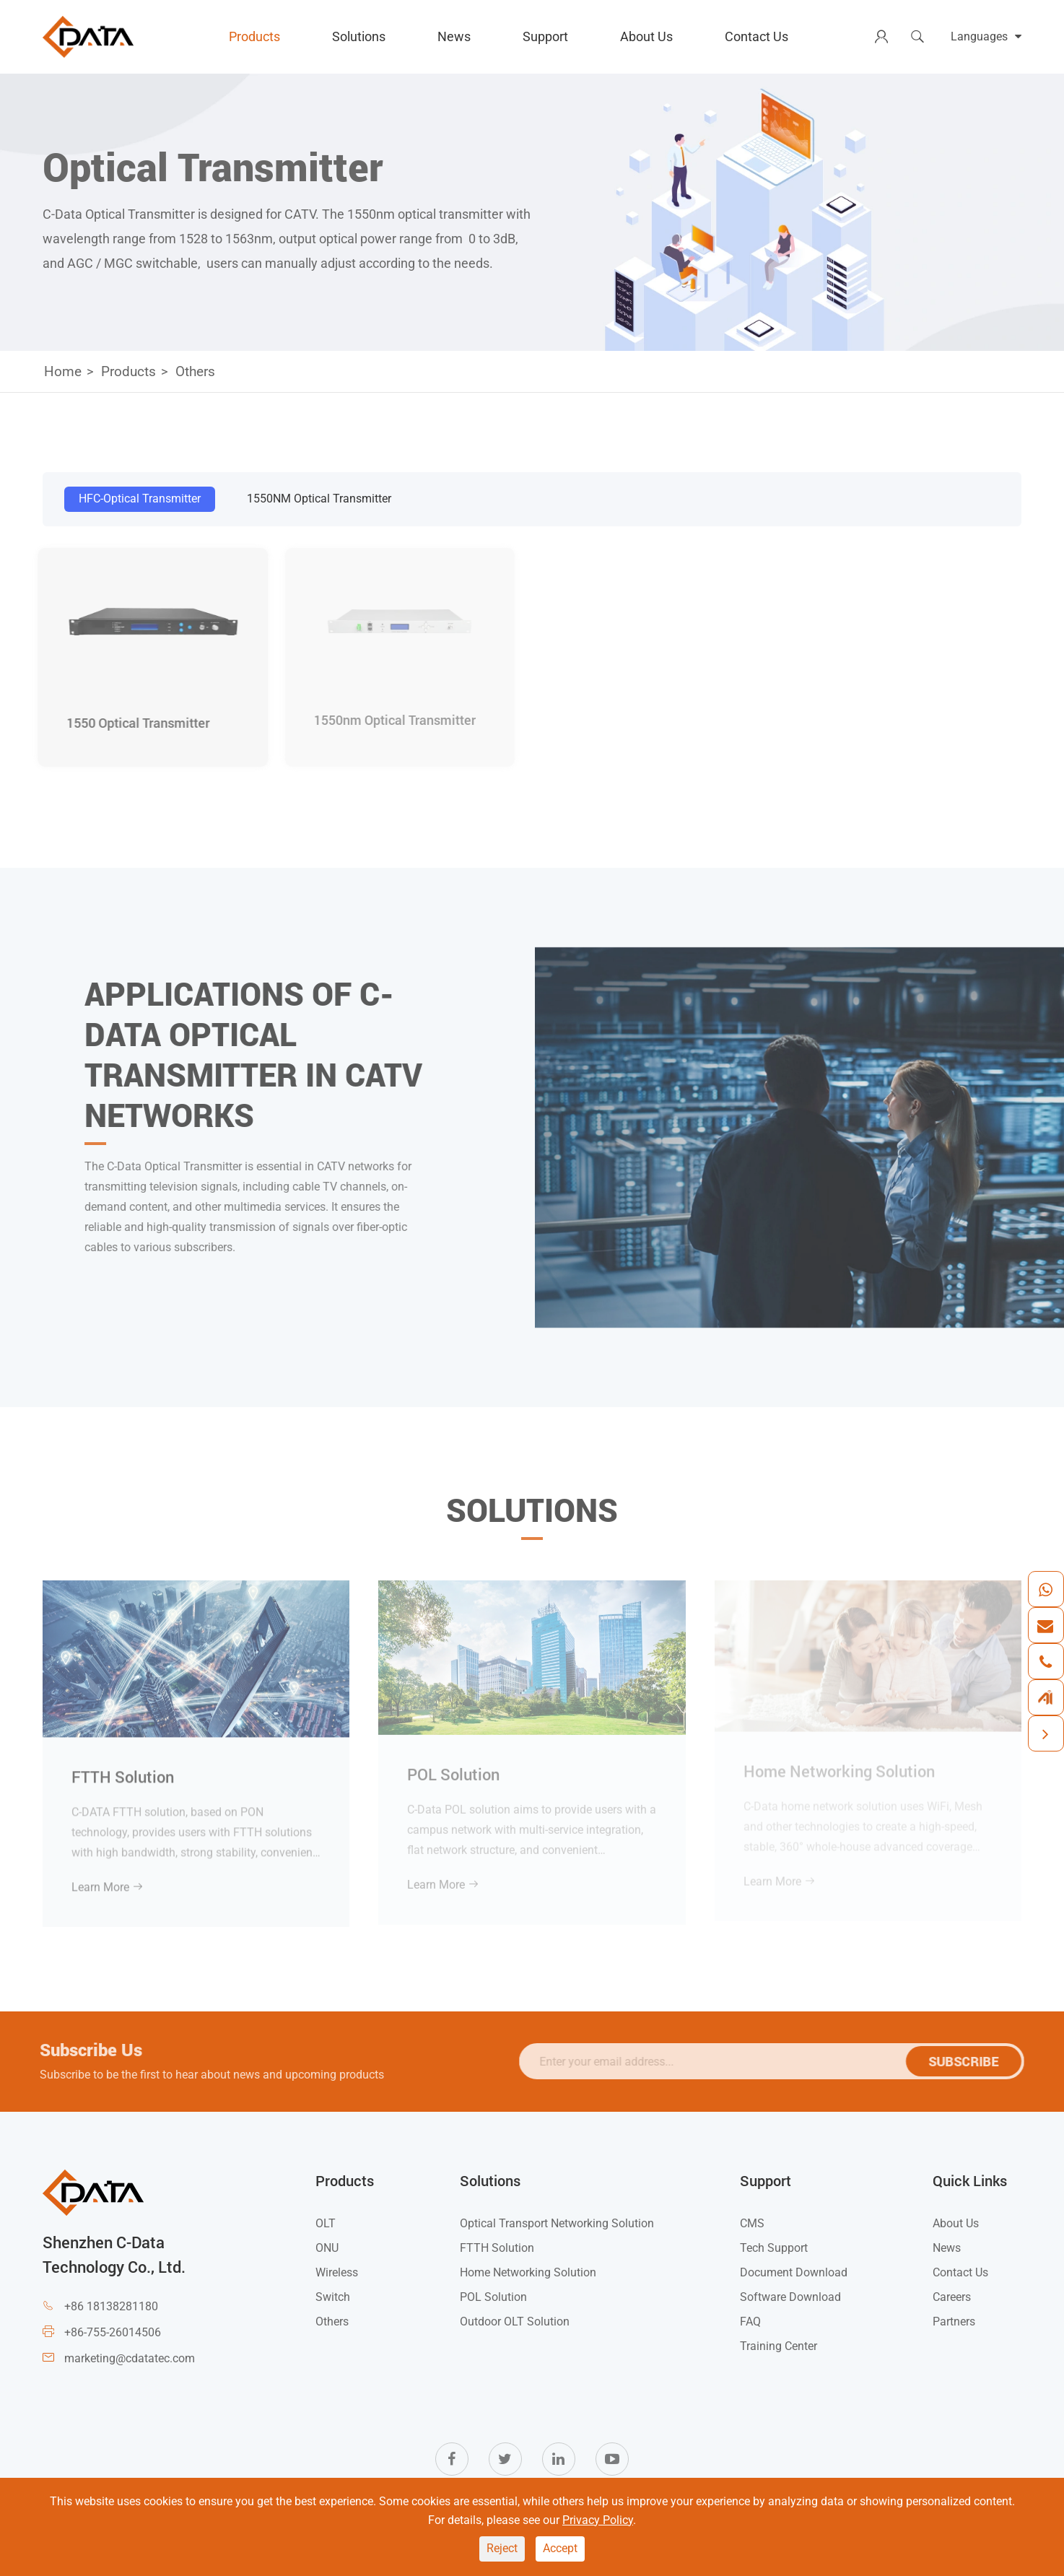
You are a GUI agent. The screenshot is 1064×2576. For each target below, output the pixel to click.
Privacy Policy (597, 2520)
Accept (560, 2548)
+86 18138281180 (111, 2306)
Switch (332, 2297)
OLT (325, 2223)
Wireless (336, 2272)
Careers (952, 2297)
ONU (327, 2248)
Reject (502, 2548)
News (454, 36)
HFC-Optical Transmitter (140, 498)
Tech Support (774, 2248)
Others (195, 371)
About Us (646, 36)
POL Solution (493, 2297)
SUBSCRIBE (971, 2061)
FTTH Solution (122, 1768)
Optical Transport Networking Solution (557, 2223)
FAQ (750, 2321)
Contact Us (756, 36)
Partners (954, 2321)
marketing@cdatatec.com (129, 2358)
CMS (752, 2223)
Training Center (778, 2346)
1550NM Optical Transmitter (319, 498)
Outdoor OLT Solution (515, 2321)
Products (254, 36)
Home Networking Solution (528, 2272)
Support (545, 36)
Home (63, 371)
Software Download (790, 2297)
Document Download (793, 2272)
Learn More (107, 1879)
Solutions (358, 36)
